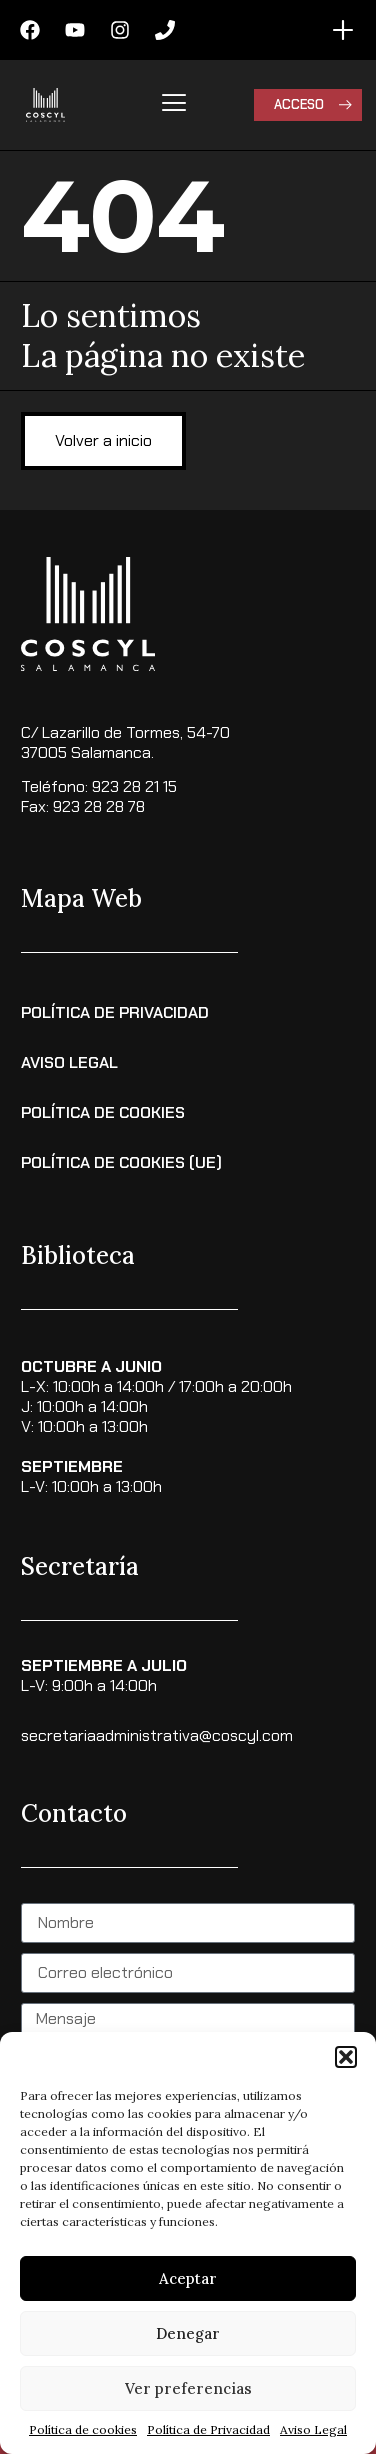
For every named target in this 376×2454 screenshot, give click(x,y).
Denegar (188, 2333)
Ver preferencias (188, 2388)
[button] (346, 2057)
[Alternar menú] (343, 30)
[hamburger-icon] (174, 105)
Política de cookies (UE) (121, 1162)
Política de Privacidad (208, 2429)
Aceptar (188, 2278)
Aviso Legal (313, 2429)
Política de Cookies (103, 1112)
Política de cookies (83, 2429)
